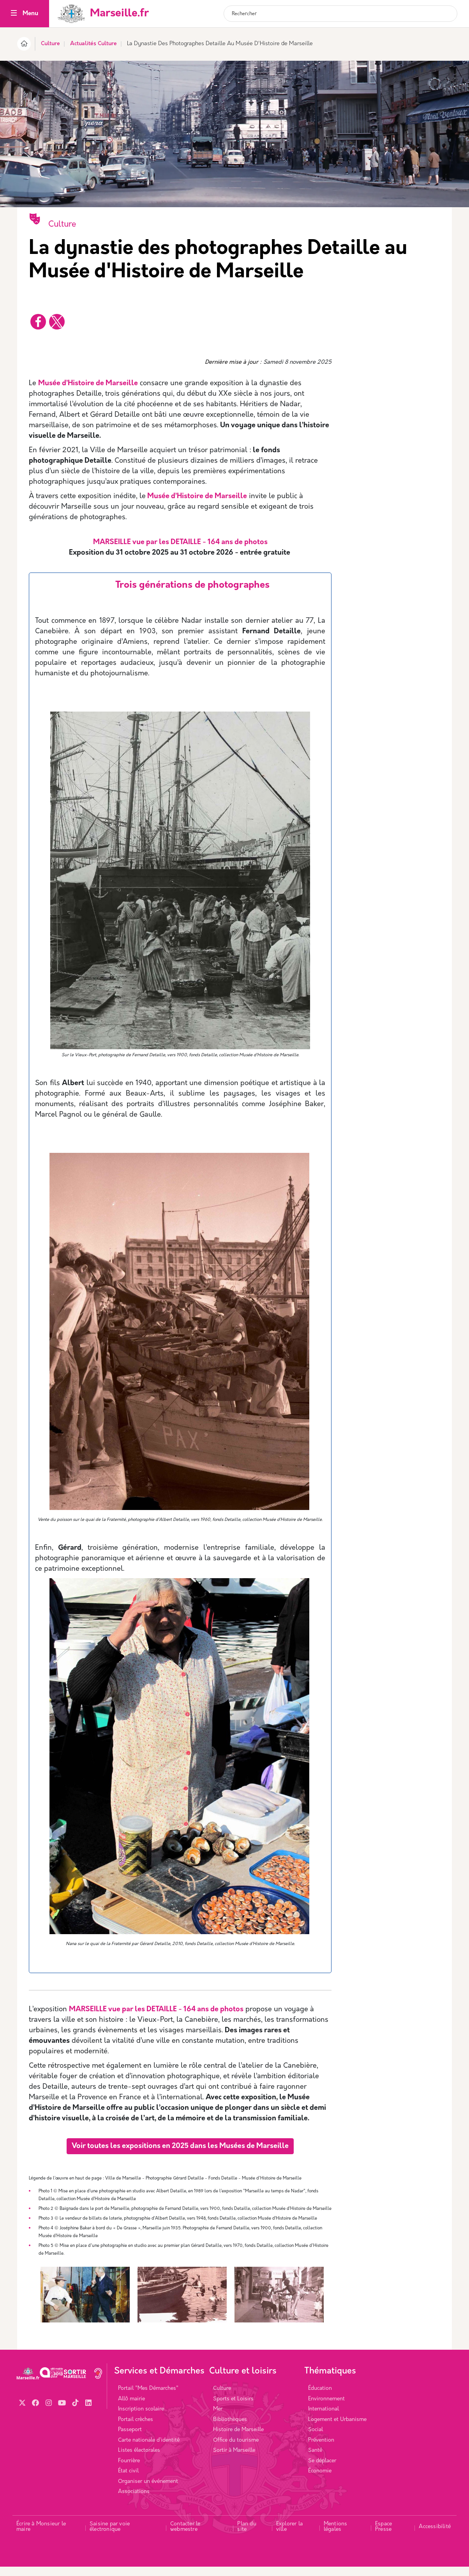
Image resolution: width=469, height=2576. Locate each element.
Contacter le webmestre (185, 2536)
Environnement (326, 2408)
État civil (128, 2480)
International (323, 2418)
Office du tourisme (236, 2449)
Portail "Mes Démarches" (148, 2397)
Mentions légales (335, 2536)
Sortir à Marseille (234, 2459)
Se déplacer (322, 2470)
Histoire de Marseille (238, 2439)
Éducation (320, 2397)
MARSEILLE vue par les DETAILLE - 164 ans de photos (156, 2009)
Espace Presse (383, 2536)
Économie (319, 2480)
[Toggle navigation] (14, 14)
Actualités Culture (93, 44)
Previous (37, 2309)
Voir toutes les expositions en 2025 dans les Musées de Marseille (180, 2146)
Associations (134, 2501)
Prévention (321, 2449)
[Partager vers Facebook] (38, 321)
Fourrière (129, 2470)
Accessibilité (435, 2536)
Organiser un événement (148, 2490)
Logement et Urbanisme (337, 2429)
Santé (315, 2459)
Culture (50, 44)
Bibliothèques (230, 2429)
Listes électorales (139, 2459)
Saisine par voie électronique (110, 2536)
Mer (217, 2418)
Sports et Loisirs (233, 2408)
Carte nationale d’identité (149, 2449)
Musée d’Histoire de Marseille (88, 383)
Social (315, 2439)
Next (323, 2309)
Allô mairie (131, 2408)
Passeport (130, 2439)
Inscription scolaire (141, 2418)
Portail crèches (135, 2429)
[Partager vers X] (57, 321)
